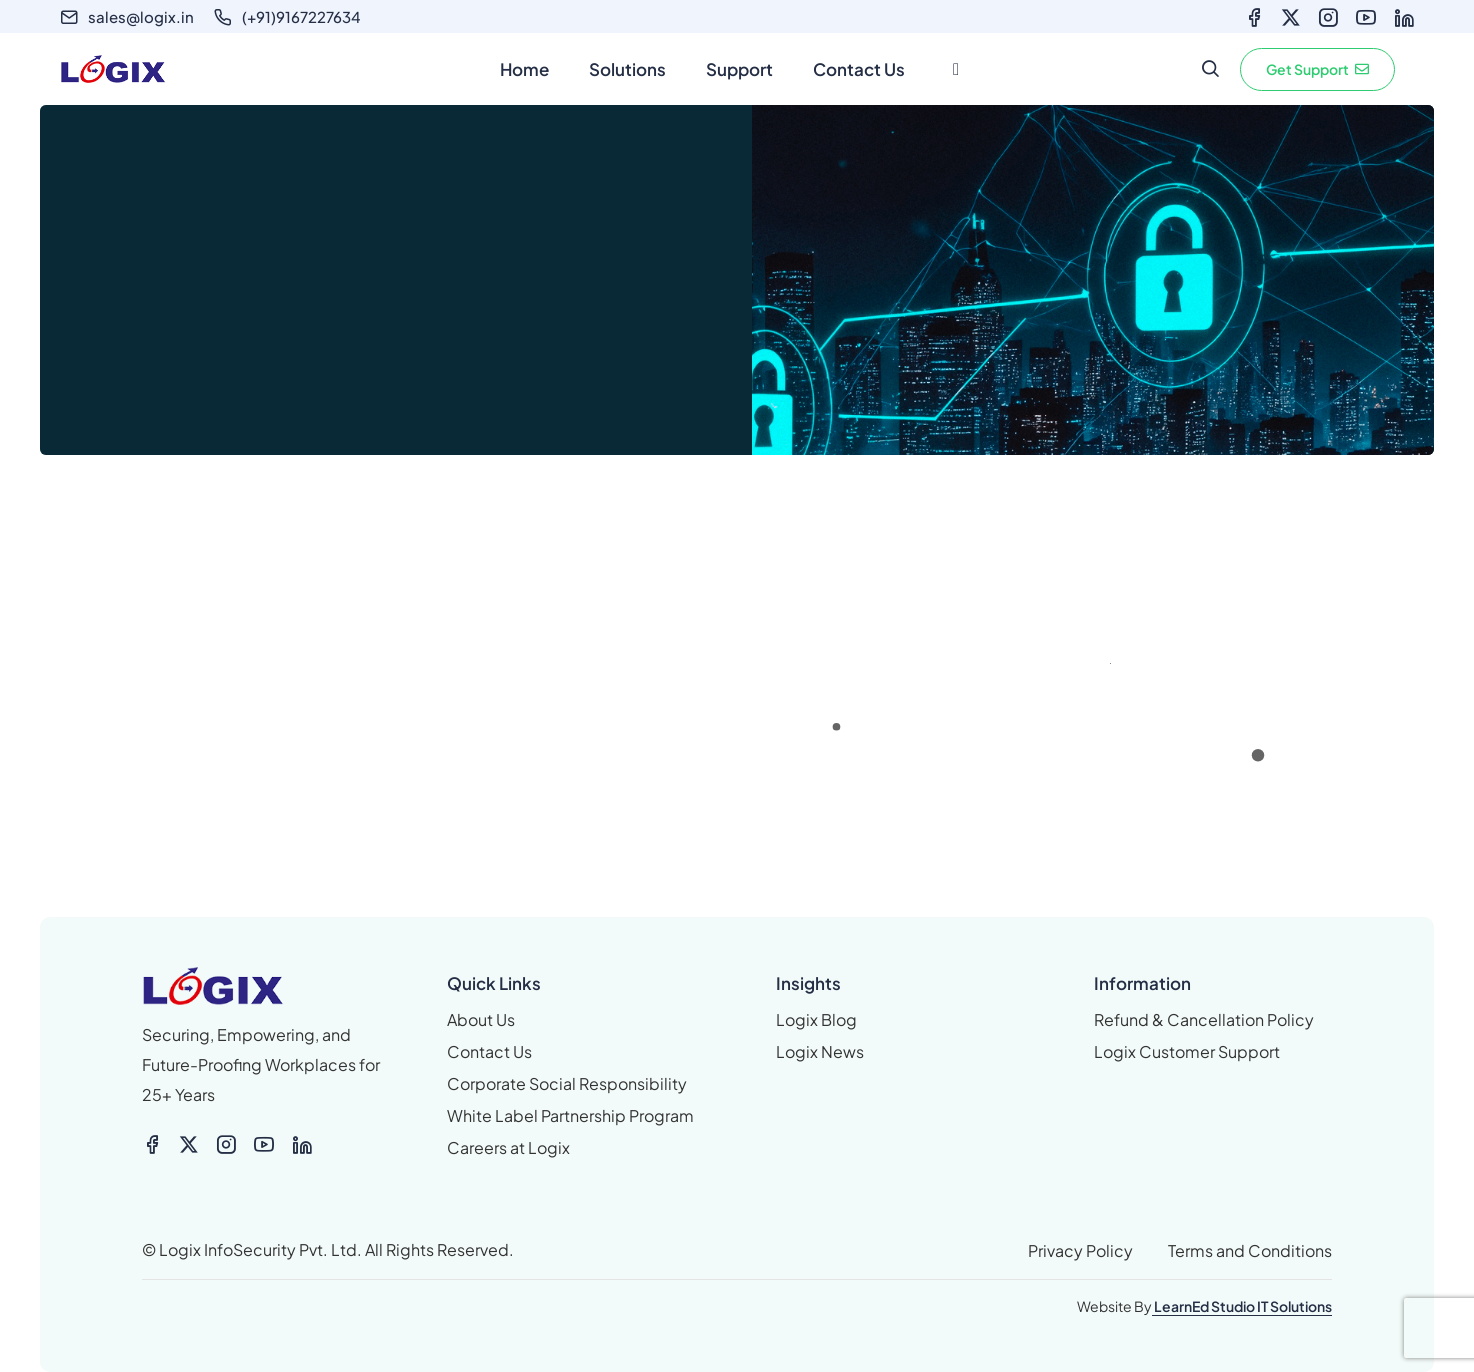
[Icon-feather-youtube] (1366, 18)
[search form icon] (1210, 69)
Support (739, 69)
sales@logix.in (141, 16)
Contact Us (859, 69)
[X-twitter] (1291, 18)
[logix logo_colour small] (279, 986)
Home (524, 69)
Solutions (627, 69)
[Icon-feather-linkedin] (1404, 18)
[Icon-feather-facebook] (1254, 18)
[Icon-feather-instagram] (1328, 18)
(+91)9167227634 (301, 16)
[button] (1317, 69)
